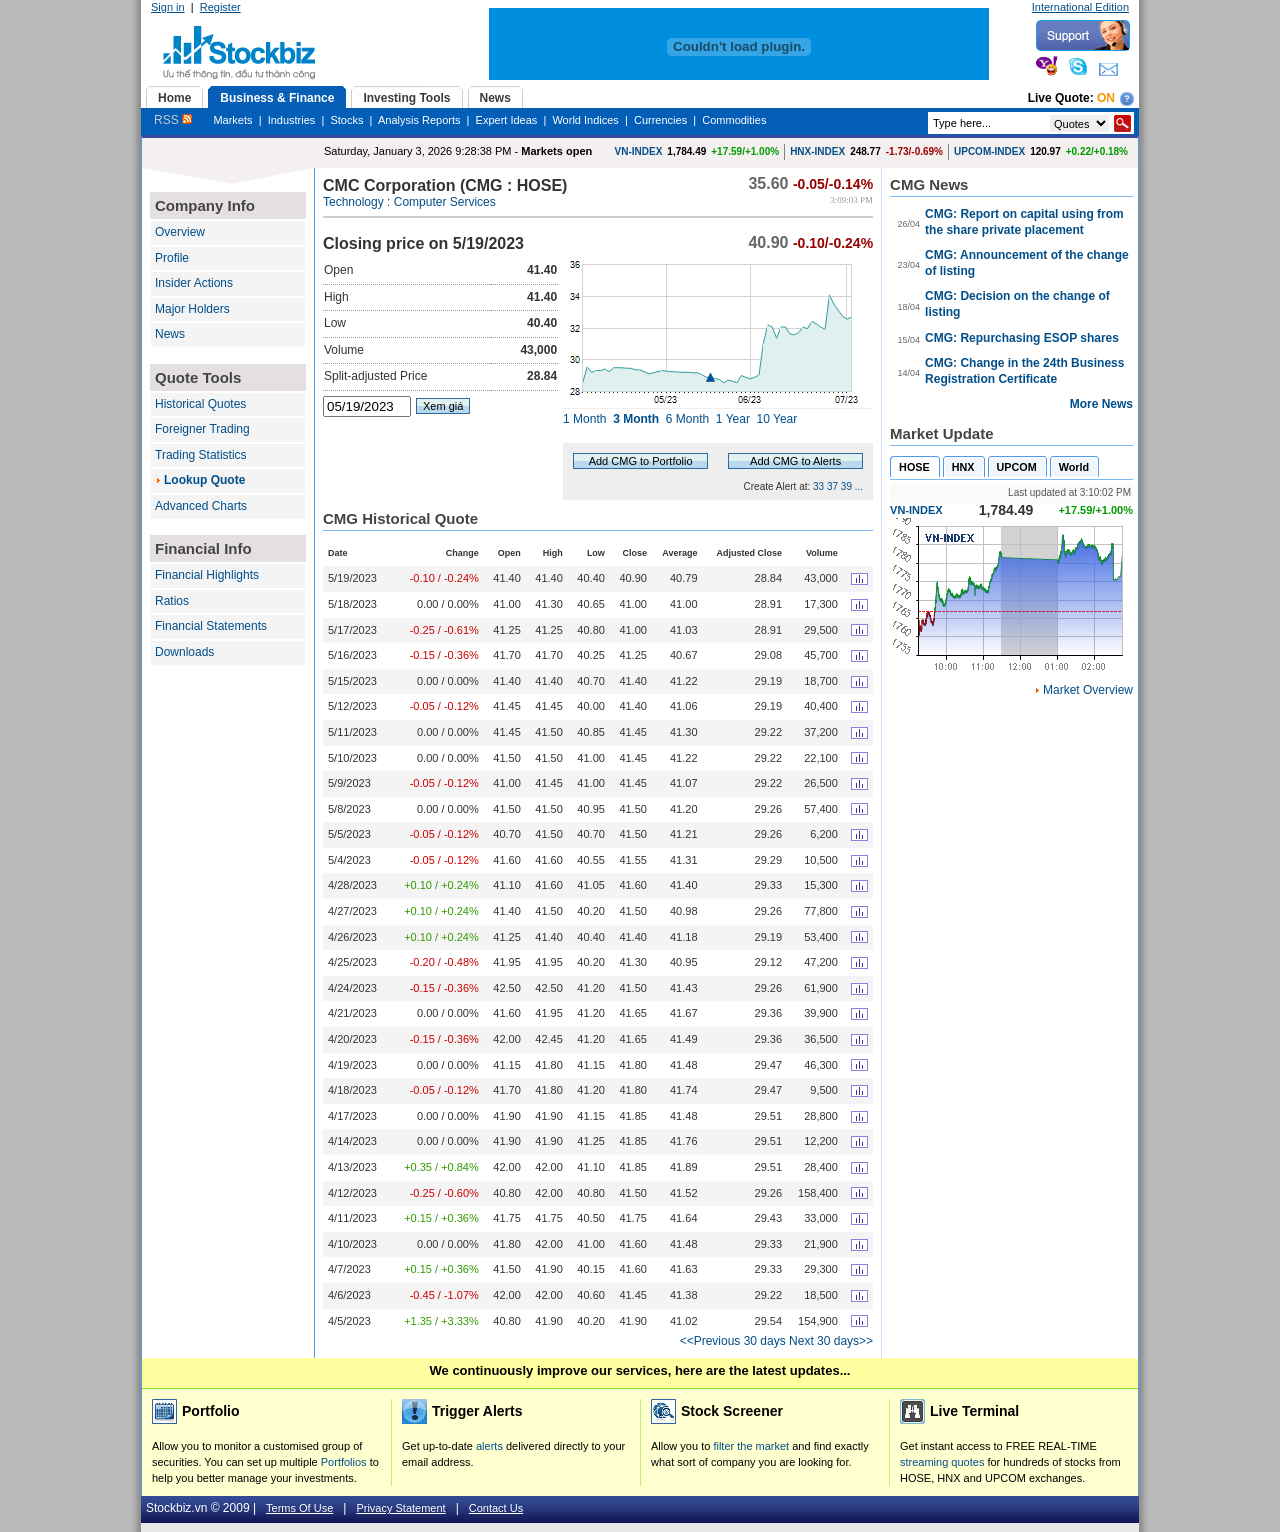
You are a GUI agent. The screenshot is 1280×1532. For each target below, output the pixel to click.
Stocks (346, 120)
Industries (292, 120)
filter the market (751, 1446)
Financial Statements (211, 626)
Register (220, 7)
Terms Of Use (299, 1508)
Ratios (172, 601)
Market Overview (1088, 690)
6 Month (687, 419)
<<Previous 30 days (733, 1341)
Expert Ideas (507, 120)
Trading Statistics (201, 455)
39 (846, 486)
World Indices (585, 120)
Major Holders (192, 309)
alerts (489, 1446)
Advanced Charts (201, 506)
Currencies (660, 120)
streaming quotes (942, 1462)
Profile (172, 258)
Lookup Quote (204, 480)
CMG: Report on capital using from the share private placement (1024, 222)
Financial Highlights (207, 575)
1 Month (584, 419)
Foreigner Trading (202, 429)
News (170, 334)
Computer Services (445, 202)
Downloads (184, 652)
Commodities (734, 120)
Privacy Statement (400, 1508)
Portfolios (344, 1462)
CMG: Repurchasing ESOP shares (1022, 338)
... (859, 486)
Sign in (168, 7)
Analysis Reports (419, 120)
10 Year (777, 419)
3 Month (636, 419)
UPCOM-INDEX (989, 151)
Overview (180, 232)
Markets (232, 120)
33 (818, 486)
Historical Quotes (200, 404)
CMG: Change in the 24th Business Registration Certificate (1024, 371)
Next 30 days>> (831, 1341)
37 (832, 486)
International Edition (1080, 7)
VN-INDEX (639, 151)
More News (1101, 404)
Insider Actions (194, 283)
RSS (173, 120)
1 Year (733, 419)
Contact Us (496, 1508)
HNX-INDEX (817, 151)
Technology (353, 202)
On (1106, 98)
